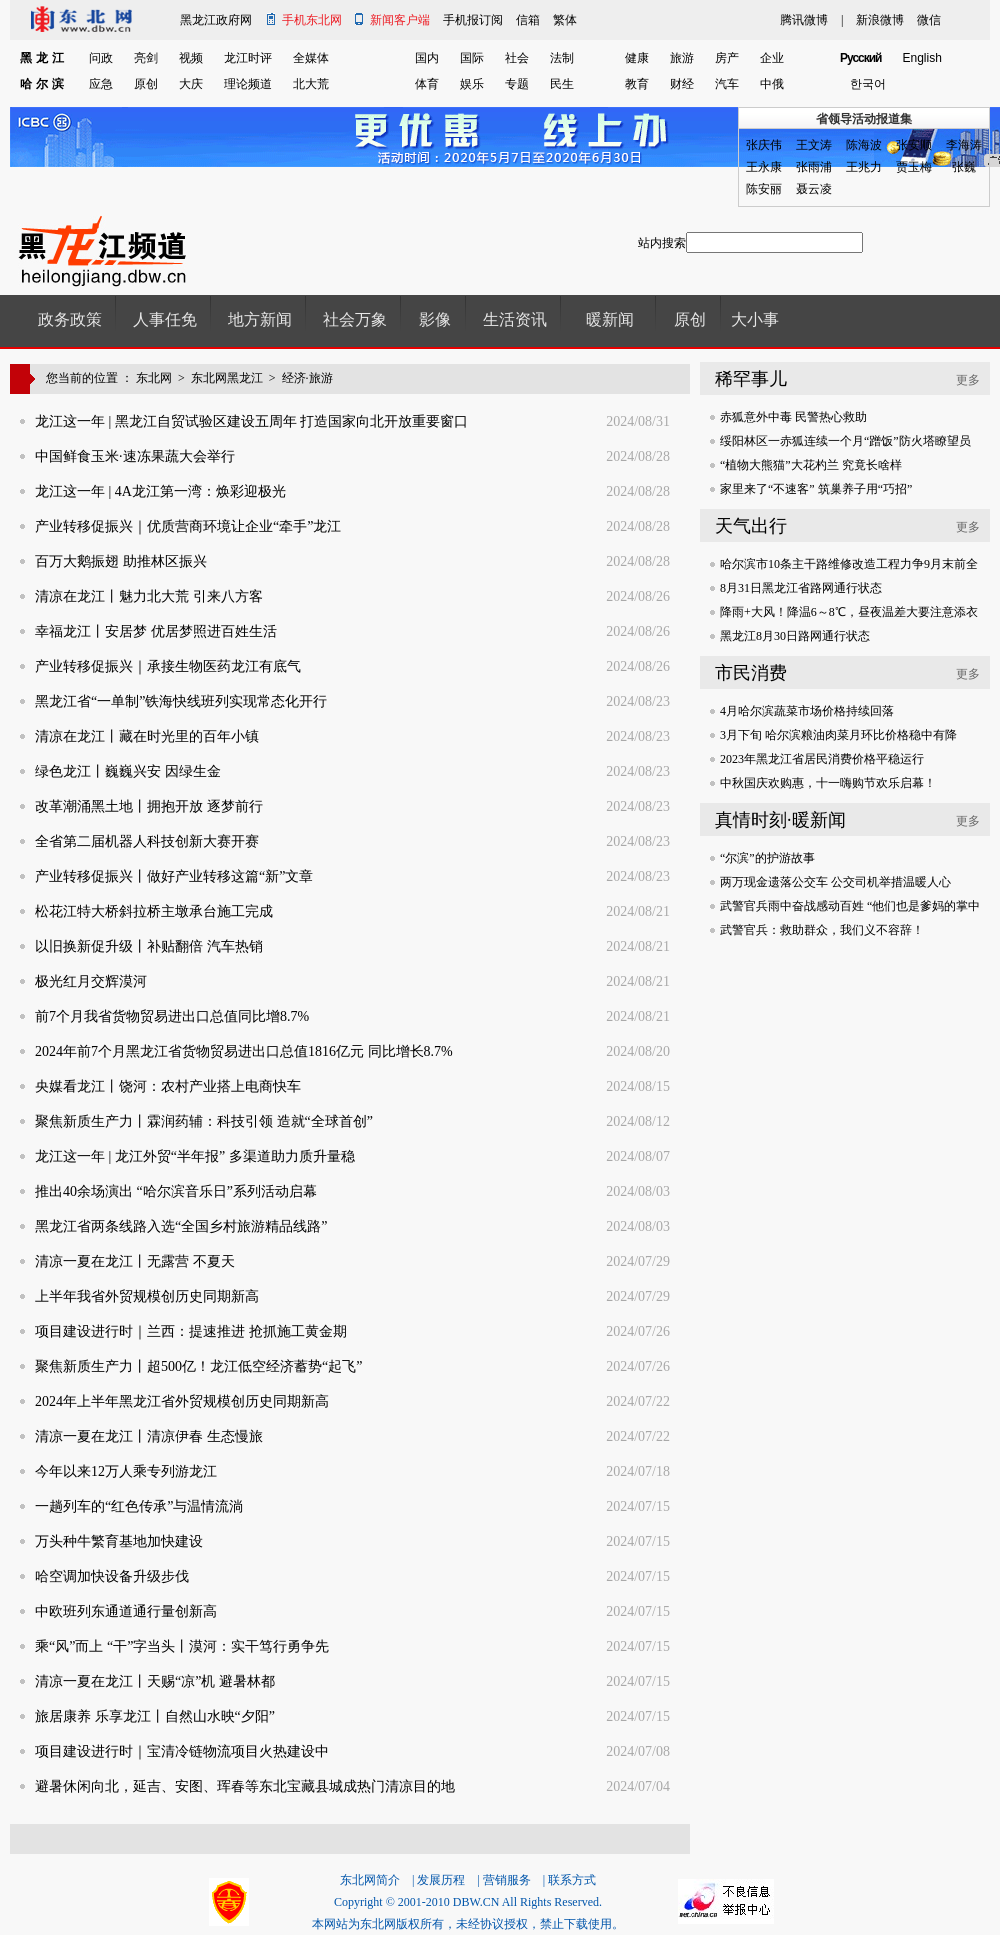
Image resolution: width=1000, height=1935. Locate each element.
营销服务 (507, 1880)
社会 (517, 58)
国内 (427, 58)
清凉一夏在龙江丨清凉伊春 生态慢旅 (149, 1436)
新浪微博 (880, 20)
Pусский (861, 58)
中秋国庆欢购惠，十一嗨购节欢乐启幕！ (828, 783)
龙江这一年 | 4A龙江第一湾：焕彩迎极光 (160, 491)
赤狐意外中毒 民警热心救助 (793, 417)
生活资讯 (515, 319)
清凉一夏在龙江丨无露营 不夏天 (135, 1261)
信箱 (528, 20)
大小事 (755, 319)
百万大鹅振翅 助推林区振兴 (121, 561)
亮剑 (146, 58)
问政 (101, 58)
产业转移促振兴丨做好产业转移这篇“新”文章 (174, 876)
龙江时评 (248, 58)
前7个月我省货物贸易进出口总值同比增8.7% (172, 1016)
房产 (727, 58)
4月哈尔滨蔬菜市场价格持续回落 (807, 711)
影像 (435, 319)
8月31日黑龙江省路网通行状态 (801, 588)
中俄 (772, 84)
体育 (427, 84)
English (922, 58)
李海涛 (964, 145)
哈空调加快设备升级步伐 (112, 1576)
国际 (472, 58)
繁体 (565, 20)
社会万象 (355, 319)
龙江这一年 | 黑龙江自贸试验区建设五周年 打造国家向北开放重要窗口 (251, 421)
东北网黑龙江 (227, 378)
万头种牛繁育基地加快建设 (119, 1541)
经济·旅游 (307, 378)
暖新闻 (610, 319)
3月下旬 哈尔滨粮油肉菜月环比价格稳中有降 (838, 735)
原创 (146, 84)
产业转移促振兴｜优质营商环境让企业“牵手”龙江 (188, 526)
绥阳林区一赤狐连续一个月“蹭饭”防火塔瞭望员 (845, 441)
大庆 (191, 84)
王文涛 (814, 145)
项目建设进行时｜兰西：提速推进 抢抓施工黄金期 (191, 1331)
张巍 (964, 167)
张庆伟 (764, 145)
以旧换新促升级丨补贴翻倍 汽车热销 (149, 946)
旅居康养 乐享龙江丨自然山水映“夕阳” (155, 1716)
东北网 (154, 378)
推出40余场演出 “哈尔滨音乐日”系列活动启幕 (176, 1191)
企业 (772, 58)
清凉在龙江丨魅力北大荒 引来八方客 (149, 596)
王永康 (764, 167)
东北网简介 (370, 1880)
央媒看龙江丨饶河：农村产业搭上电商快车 (168, 1086)
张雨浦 (814, 167)
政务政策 (70, 319)
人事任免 (165, 319)
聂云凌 (814, 189)
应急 (101, 84)
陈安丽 (764, 189)
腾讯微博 (804, 20)
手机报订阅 (473, 20)
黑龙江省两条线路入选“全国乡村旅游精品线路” (181, 1226)
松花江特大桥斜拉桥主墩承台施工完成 (154, 911)
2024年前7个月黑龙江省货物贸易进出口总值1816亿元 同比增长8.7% (244, 1051)
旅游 (682, 58)
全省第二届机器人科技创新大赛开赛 (147, 841)
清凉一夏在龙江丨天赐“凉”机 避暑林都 (155, 1681)
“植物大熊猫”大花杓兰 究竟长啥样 (811, 465)
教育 (637, 84)
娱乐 (472, 84)
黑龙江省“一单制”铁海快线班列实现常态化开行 (181, 701)
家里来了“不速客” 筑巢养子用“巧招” (816, 489)
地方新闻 (260, 319)
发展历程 (441, 1880)
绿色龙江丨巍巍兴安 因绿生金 (128, 771)
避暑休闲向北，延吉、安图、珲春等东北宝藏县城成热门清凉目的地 (245, 1786)
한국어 (868, 84)
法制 (562, 58)
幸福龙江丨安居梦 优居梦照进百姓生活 (156, 631)
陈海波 (864, 145)
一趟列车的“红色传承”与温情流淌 (139, 1506)
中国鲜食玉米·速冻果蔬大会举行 (135, 456)
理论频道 (248, 84)
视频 (191, 58)
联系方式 (572, 1880)
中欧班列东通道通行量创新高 (126, 1611)
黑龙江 (44, 58)
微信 (929, 20)
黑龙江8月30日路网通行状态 (795, 636)
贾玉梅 (914, 167)
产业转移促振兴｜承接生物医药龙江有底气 (168, 666)
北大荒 (311, 84)
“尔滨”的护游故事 (767, 858)
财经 (682, 84)
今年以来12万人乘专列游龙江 (126, 1471)
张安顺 (914, 145)
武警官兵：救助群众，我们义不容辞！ (822, 930)
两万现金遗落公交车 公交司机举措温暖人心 (835, 882)
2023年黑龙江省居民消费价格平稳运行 (822, 759)
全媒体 (311, 58)
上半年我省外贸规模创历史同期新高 (147, 1296)
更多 (968, 380)
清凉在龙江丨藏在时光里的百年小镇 (147, 736)
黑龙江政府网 (216, 20)
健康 (637, 58)
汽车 (727, 84)
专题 (517, 84)
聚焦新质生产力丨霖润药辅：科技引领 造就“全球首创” (204, 1121)
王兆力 (864, 167)
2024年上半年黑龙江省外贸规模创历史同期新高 (182, 1401)
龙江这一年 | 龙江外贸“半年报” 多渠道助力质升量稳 (195, 1156)
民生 (562, 84)
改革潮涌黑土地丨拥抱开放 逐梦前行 (149, 806)
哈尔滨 (44, 84)
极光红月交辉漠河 (91, 981)
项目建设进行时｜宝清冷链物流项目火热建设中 (182, 1751)
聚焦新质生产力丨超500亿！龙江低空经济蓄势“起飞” (198, 1366)
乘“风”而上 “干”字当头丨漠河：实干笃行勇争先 (182, 1646)
